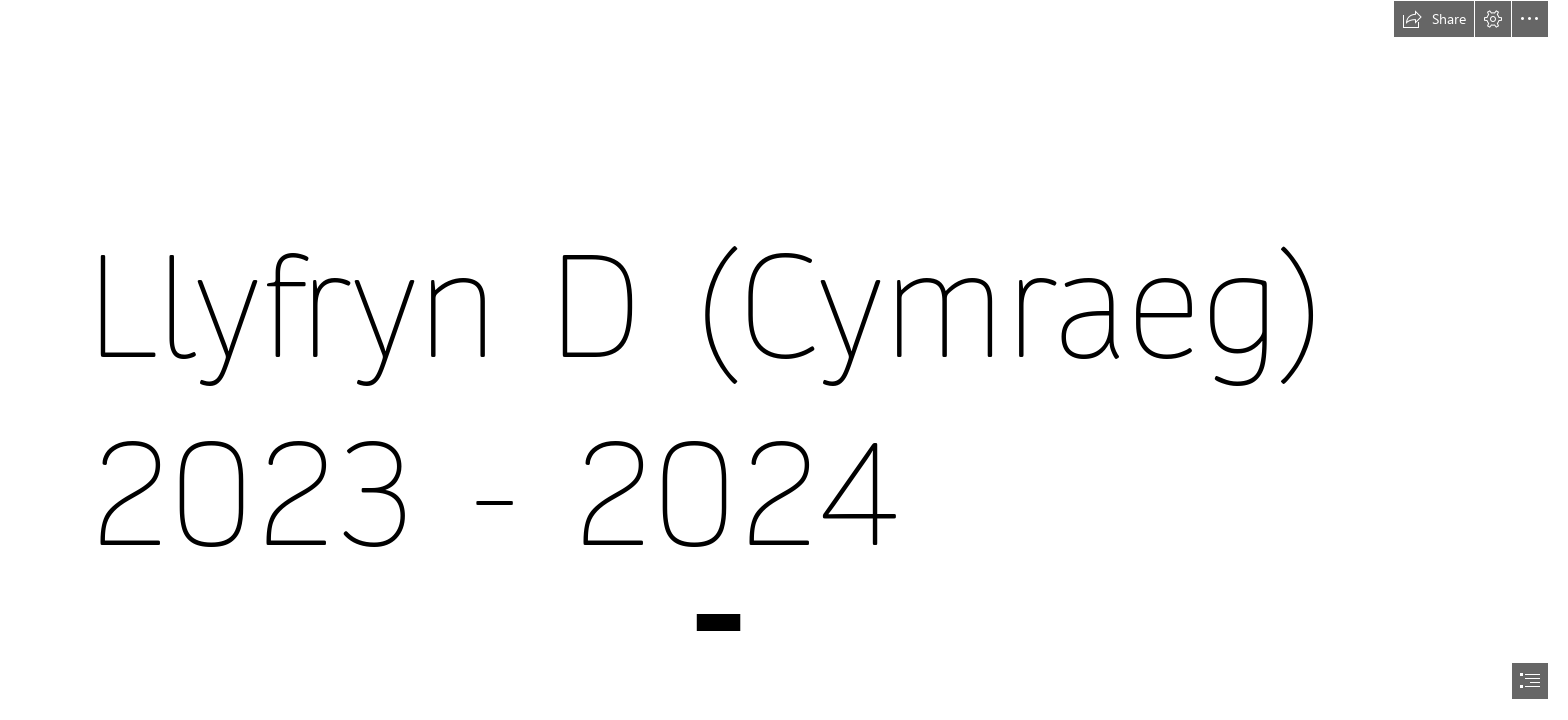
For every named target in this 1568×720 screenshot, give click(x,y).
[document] (784, 360)
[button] (1434, 19)
